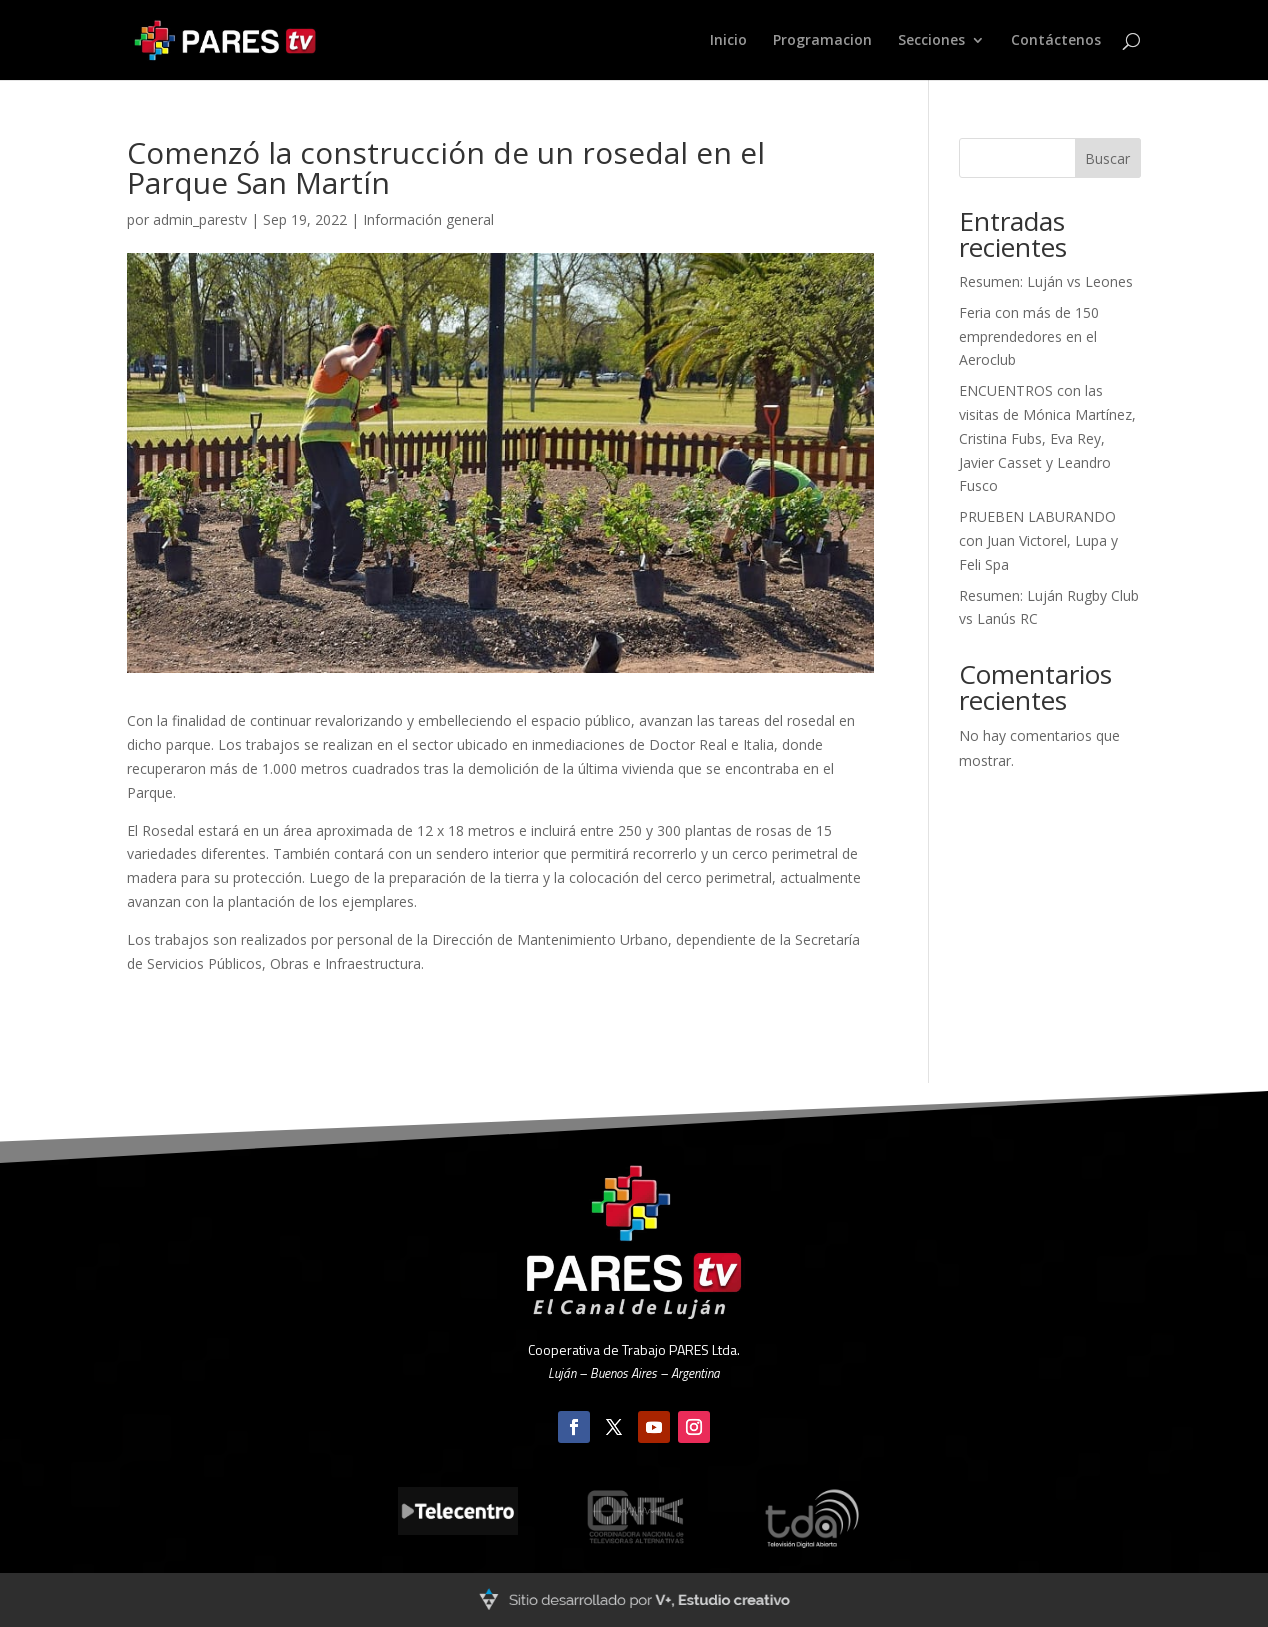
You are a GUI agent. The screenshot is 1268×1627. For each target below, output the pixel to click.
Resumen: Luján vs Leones (1046, 281)
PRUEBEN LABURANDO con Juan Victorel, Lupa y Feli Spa (1038, 540)
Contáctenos (1056, 41)
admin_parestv (200, 219)
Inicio (728, 41)
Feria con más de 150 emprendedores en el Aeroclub (1029, 336)
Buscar (1107, 158)
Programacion (822, 41)
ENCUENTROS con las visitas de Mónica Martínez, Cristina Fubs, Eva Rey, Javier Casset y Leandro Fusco (1047, 438)
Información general (428, 219)
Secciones (931, 41)
